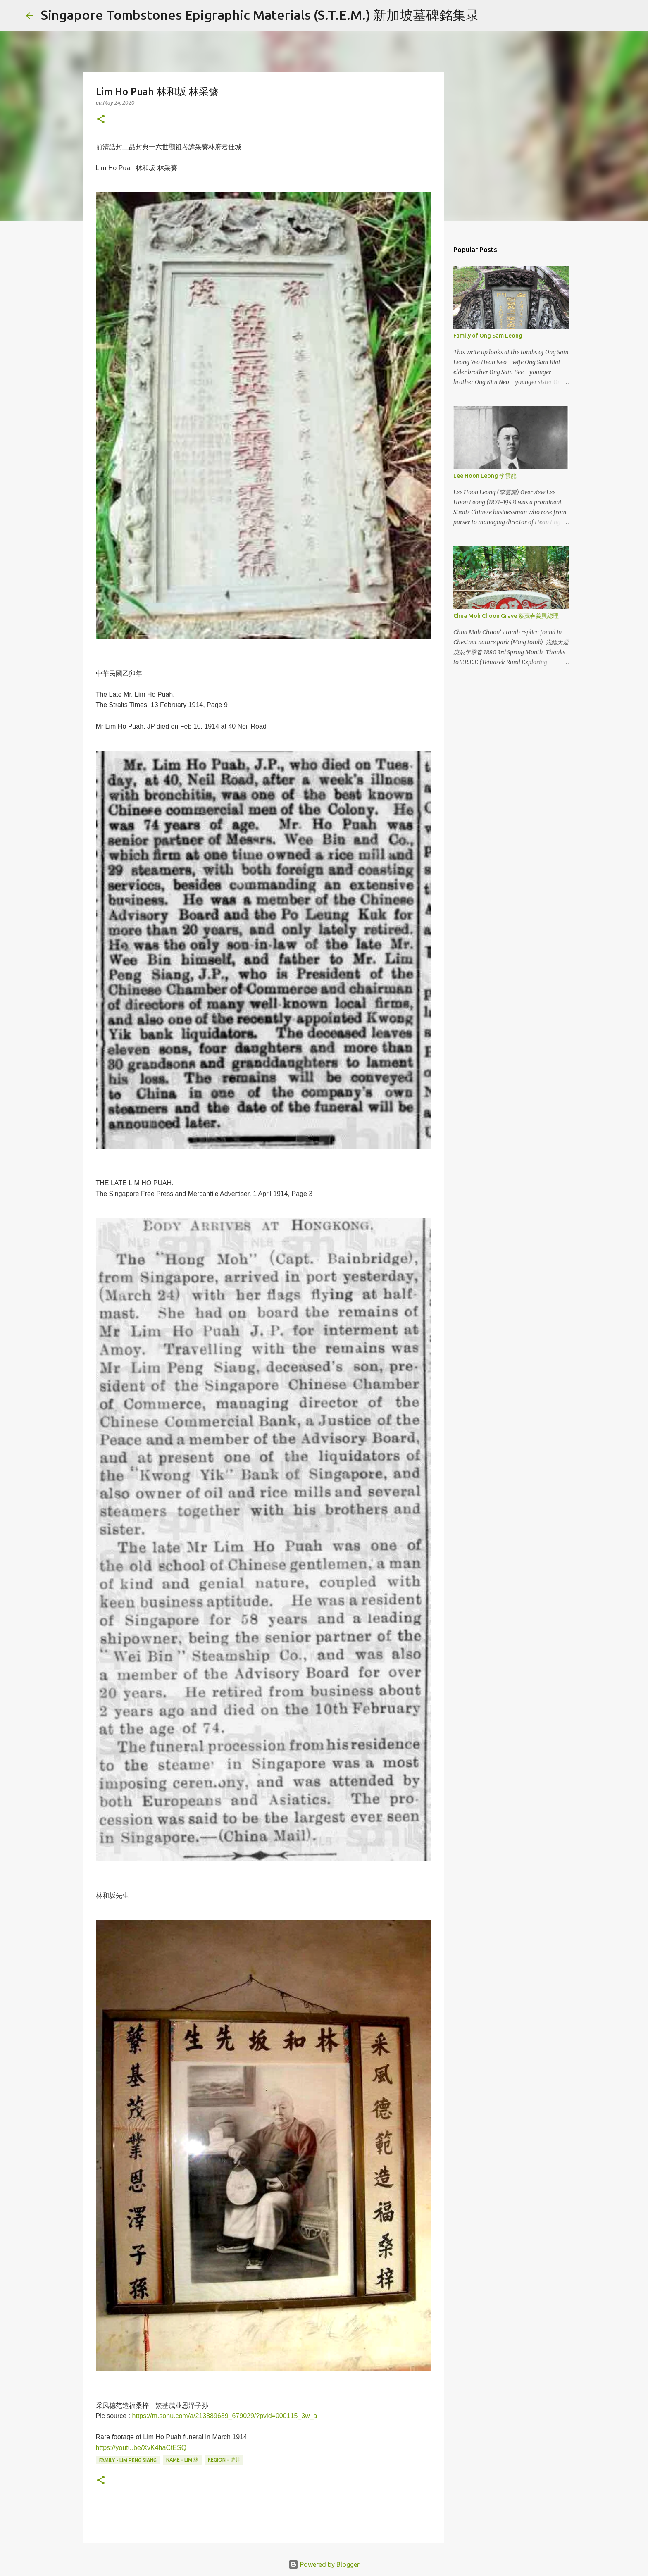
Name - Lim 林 (182, 2459)
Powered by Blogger (324, 2564)
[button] (101, 119)
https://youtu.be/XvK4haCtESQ (141, 2447)
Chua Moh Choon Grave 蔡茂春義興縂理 (506, 615)
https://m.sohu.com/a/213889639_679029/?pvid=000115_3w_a (224, 2415)
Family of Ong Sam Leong (487, 335)
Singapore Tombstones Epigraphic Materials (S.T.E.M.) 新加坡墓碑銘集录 (260, 14)
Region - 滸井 (224, 2459)
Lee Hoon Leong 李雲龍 (485, 475)
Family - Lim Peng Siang (128, 2460)
